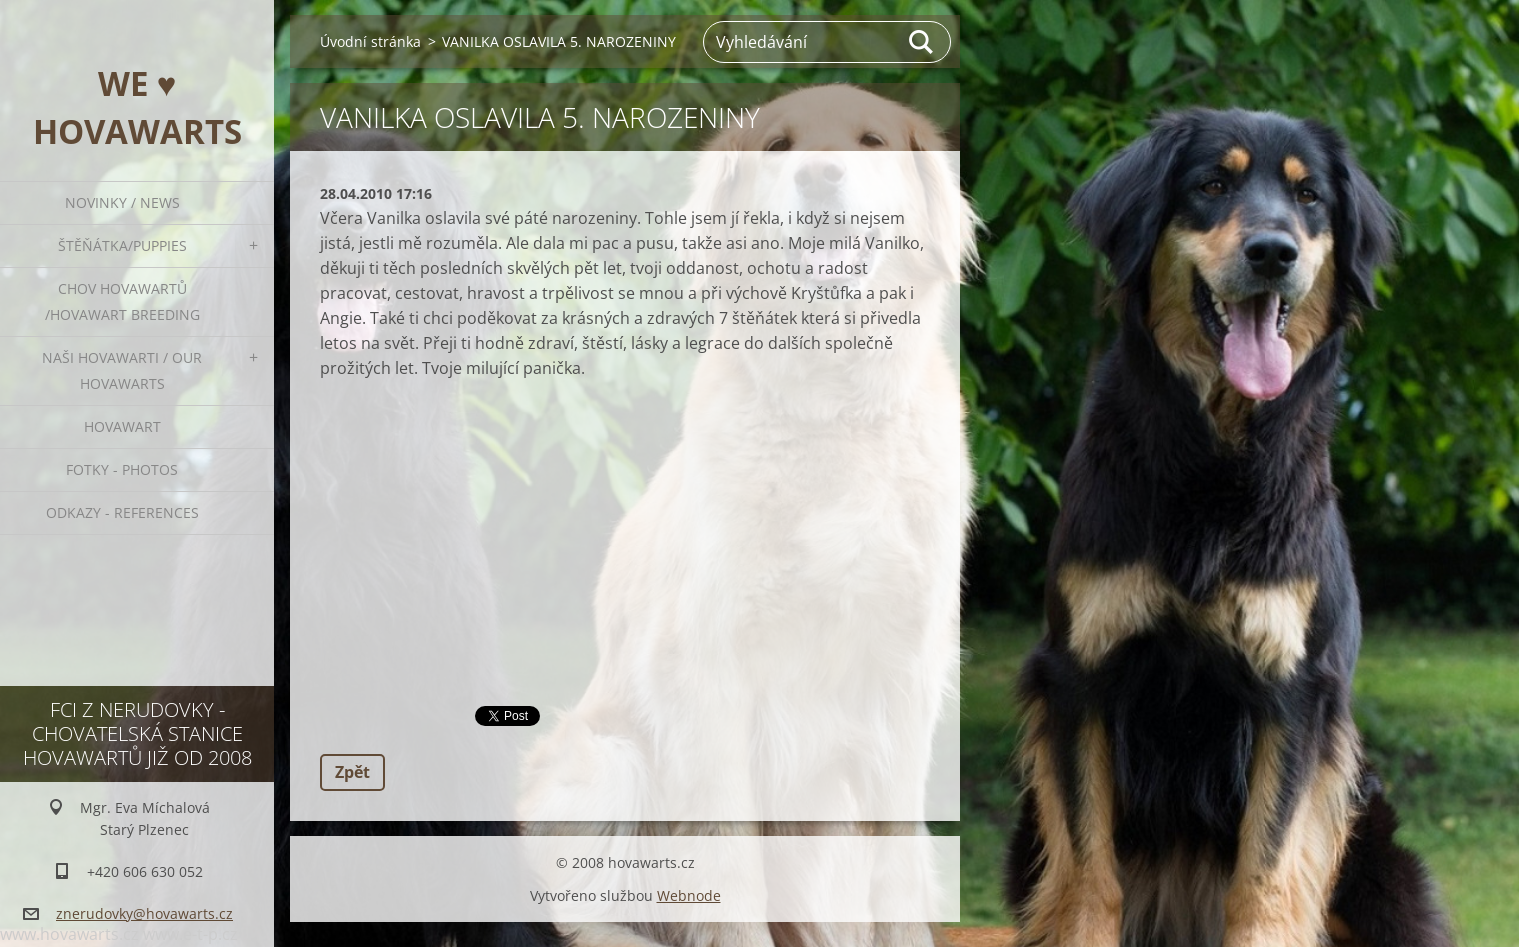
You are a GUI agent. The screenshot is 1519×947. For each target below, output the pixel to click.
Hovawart (122, 426)
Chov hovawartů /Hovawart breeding (122, 301)
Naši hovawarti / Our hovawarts (122, 370)
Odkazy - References (122, 512)
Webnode (689, 895)
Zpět (352, 772)
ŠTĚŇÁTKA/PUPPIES (122, 245)
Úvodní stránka (370, 41)
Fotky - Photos (122, 469)
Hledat (922, 42)
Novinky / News (122, 202)
